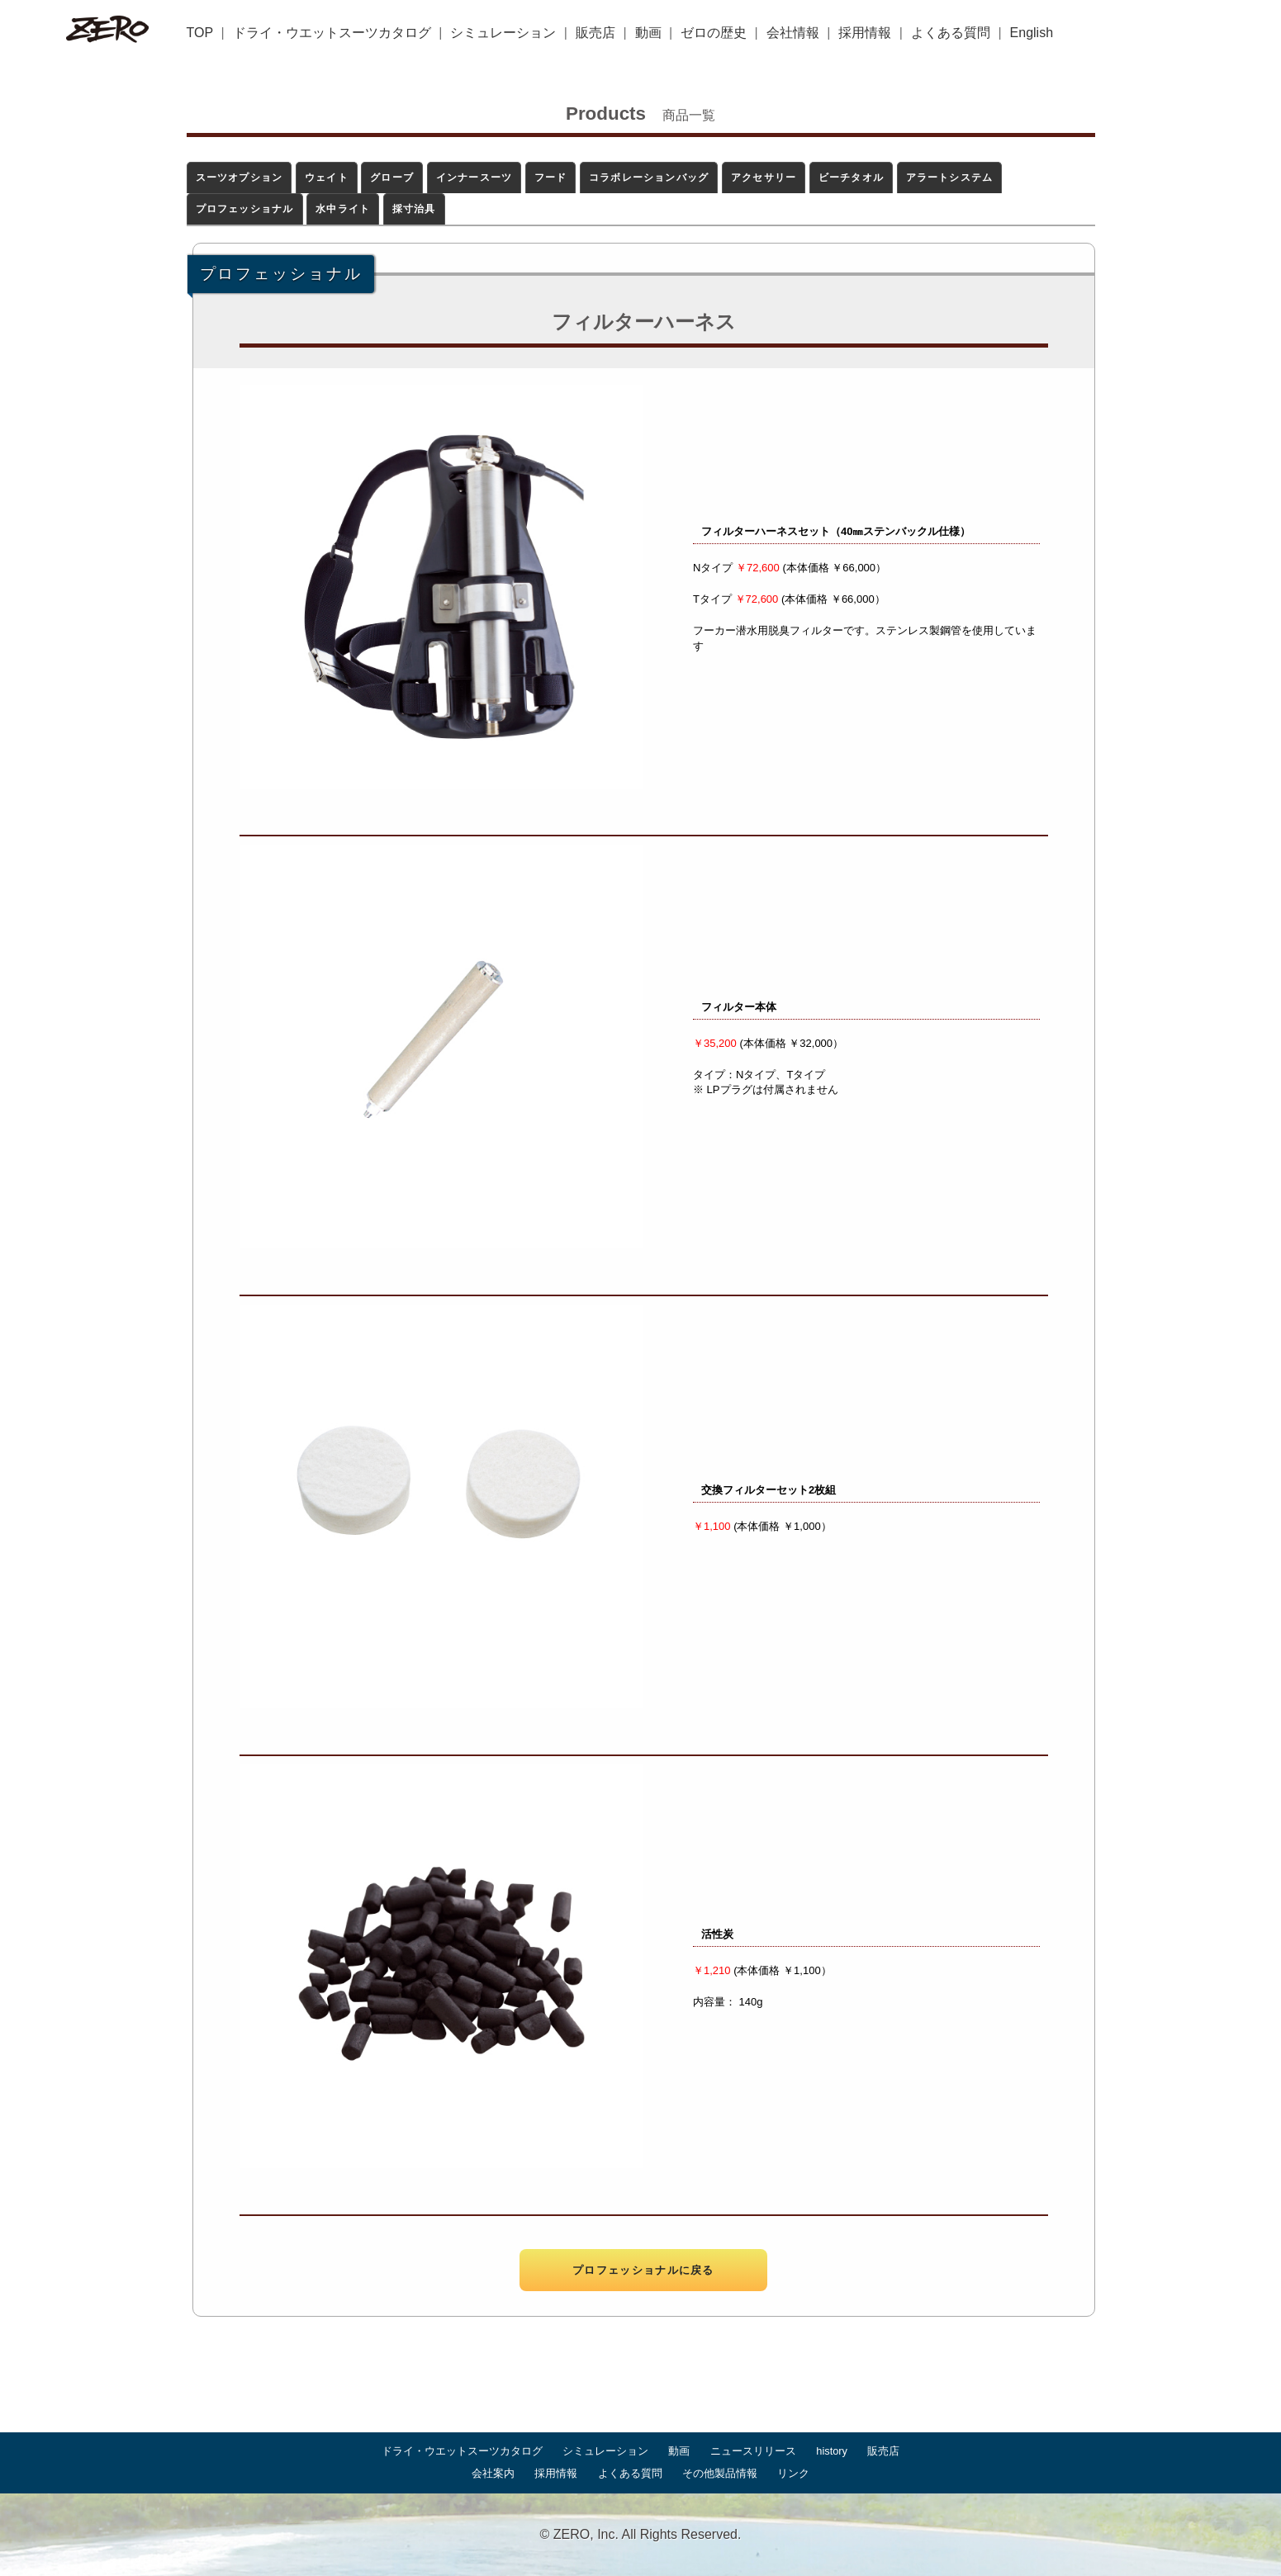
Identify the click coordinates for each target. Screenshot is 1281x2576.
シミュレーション (503, 33)
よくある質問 (950, 33)
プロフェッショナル (245, 209)
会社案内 (493, 2473)
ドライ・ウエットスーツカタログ (332, 33)
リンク (793, 2473)
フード (550, 177)
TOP (200, 33)
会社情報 (792, 33)
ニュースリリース (753, 2451)
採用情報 (864, 33)
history (831, 2451)
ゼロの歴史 (714, 33)
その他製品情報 (719, 2473)
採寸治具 (414, 209)
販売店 (595, 33)
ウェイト (327, 177)
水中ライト (343, 209)
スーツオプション (239, 177)
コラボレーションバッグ (649, 177)
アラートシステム (950, 177)
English (1031, 33)
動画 (648, 33)
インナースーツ (474, 177)
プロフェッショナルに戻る (643, 2270)
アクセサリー (763, 177)
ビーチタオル (851, 177)
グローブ (392, 177)
